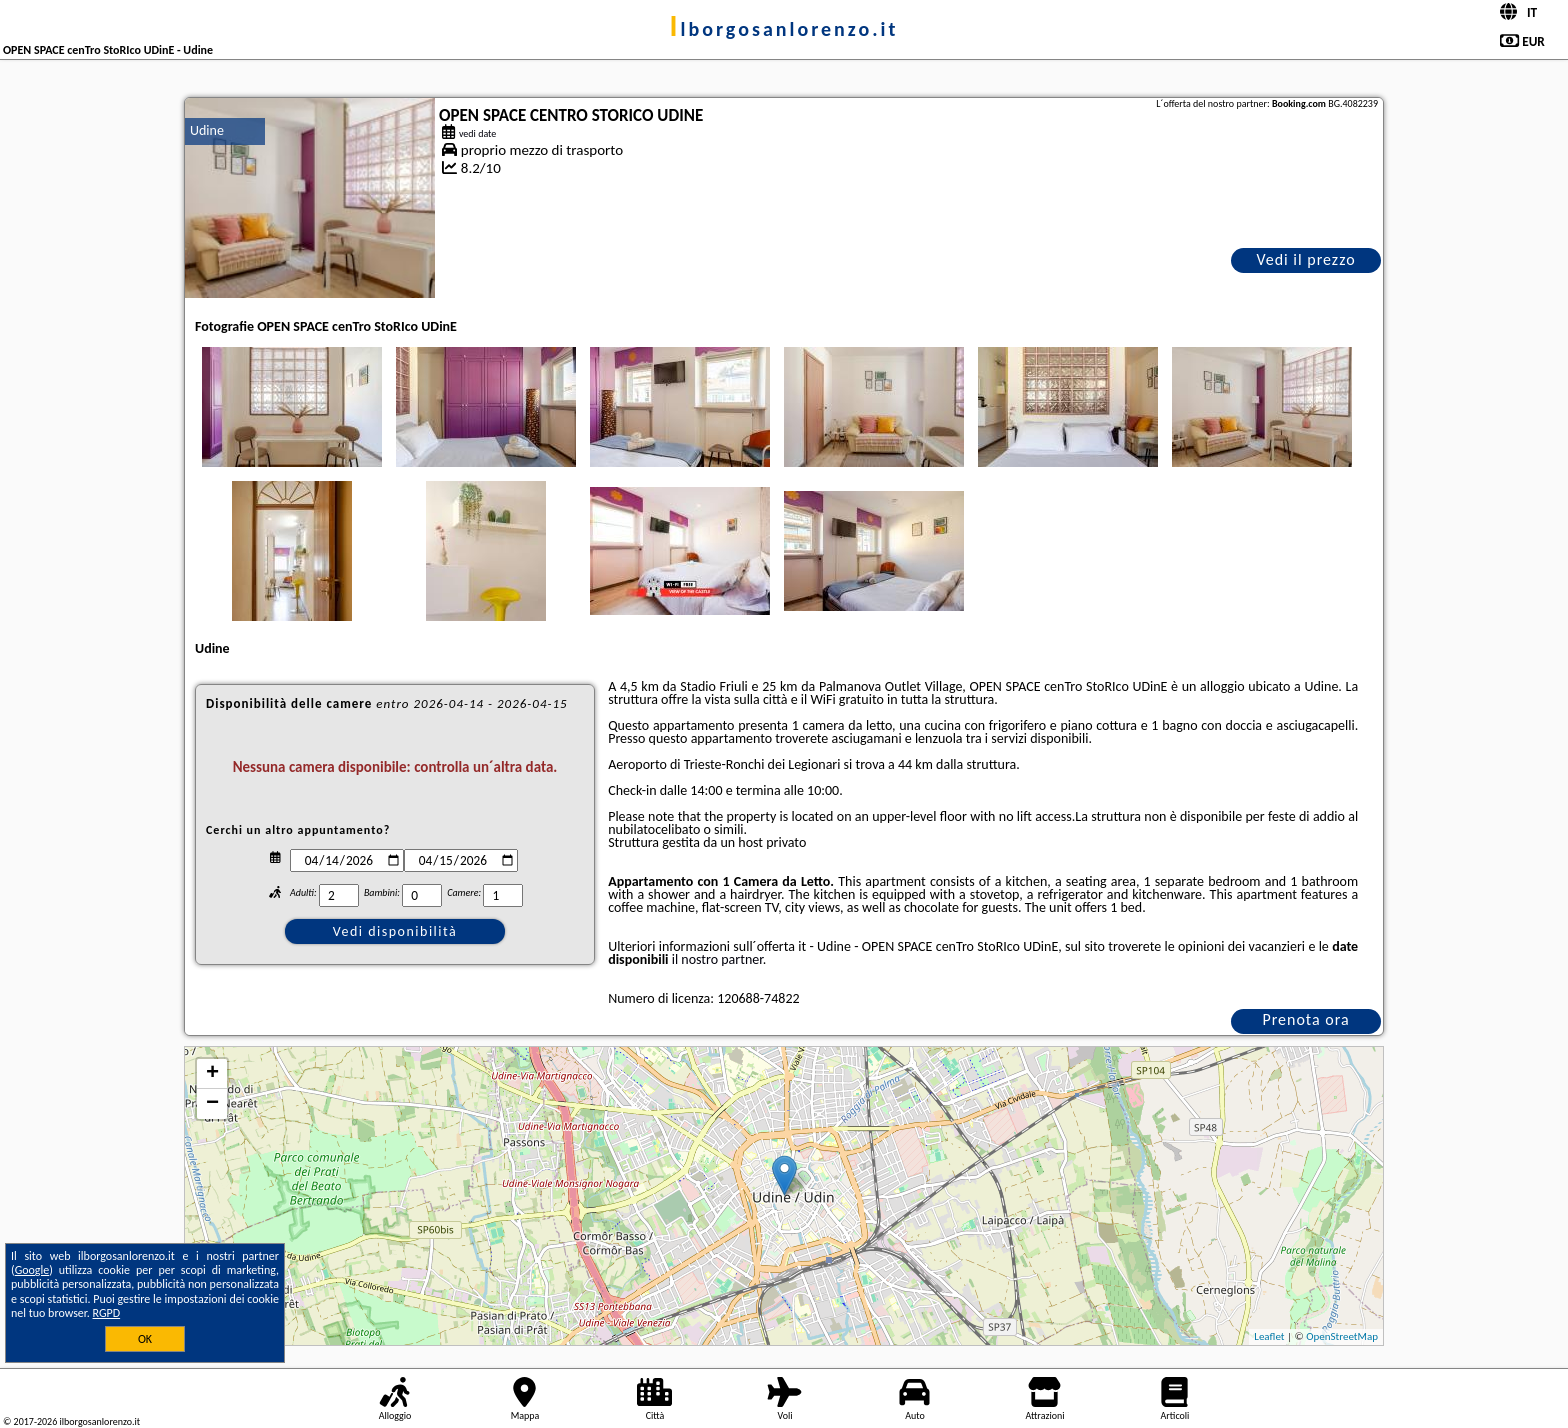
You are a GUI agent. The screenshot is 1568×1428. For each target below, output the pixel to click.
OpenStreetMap (1342, 1336)
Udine (207, 130)
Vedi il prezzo (1305, 259)
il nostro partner (717, 959)
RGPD (107, 1313)
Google (32, 1270)
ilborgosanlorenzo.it (784, 29)
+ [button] (212, 1074)
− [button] (212, 1104)
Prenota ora (1305, 1019)
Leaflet (1269, 1336)
